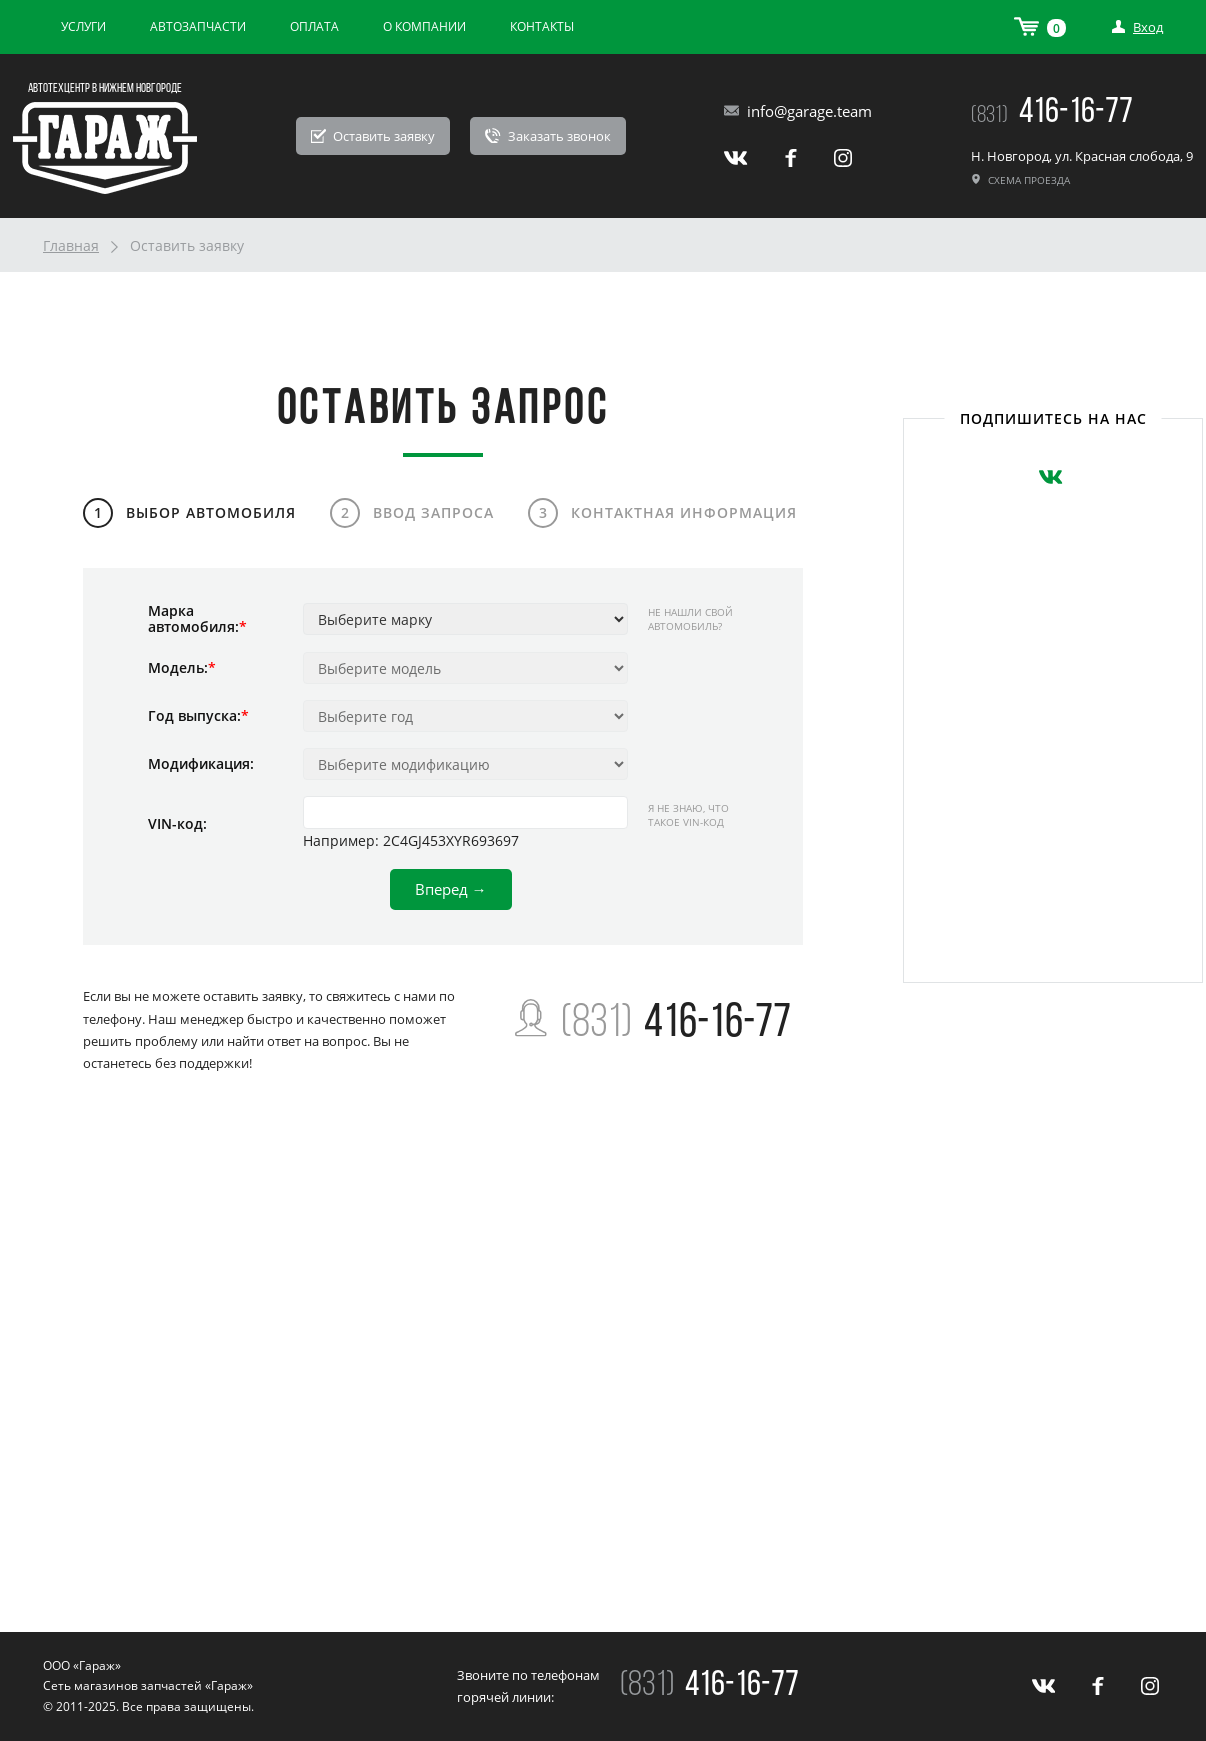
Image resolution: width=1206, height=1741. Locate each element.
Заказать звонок (548, 136)
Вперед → (451, 889)
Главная (71, 245)
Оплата (314, 26)
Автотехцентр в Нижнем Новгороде (105, 88)
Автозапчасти (198, 26)
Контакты (542, 26)
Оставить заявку (373, 136)
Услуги (83, 26)
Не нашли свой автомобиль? (690, 619)
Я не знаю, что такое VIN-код (688, 815)
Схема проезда (1020, 180)
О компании (424, 26)
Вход (1137, 27)
